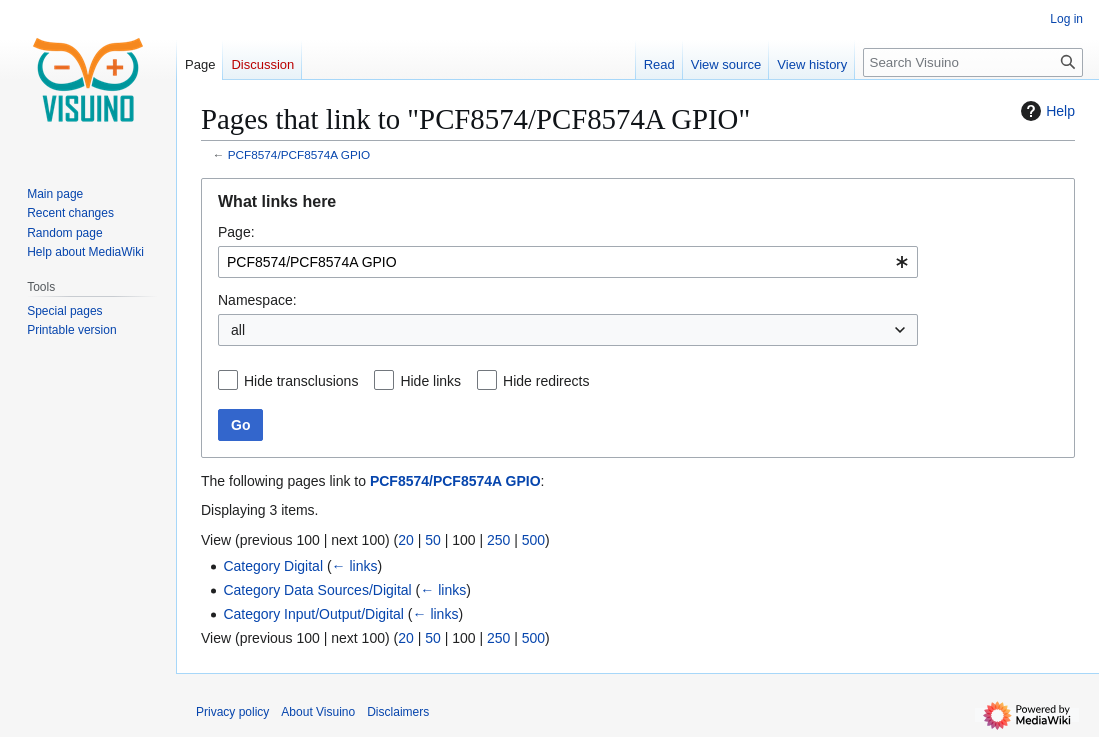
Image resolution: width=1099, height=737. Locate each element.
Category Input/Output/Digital (313, 614)
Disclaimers (398, 712)
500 (533, 540)
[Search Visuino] (973, 62)
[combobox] (568, 262)
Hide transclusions (301, 381)
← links (355, 566)
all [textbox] (238, 330)
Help (1045, 111)
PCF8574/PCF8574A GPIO (299, 154)
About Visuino (318, 712)
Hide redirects (546, 381)
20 (406, 540)
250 (498, 540)
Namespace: (257, 300)
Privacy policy (232, 712)
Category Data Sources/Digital (317, 590)
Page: (236, 232)
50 (433, 540)
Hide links (430, 381)
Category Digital (273, 566)
